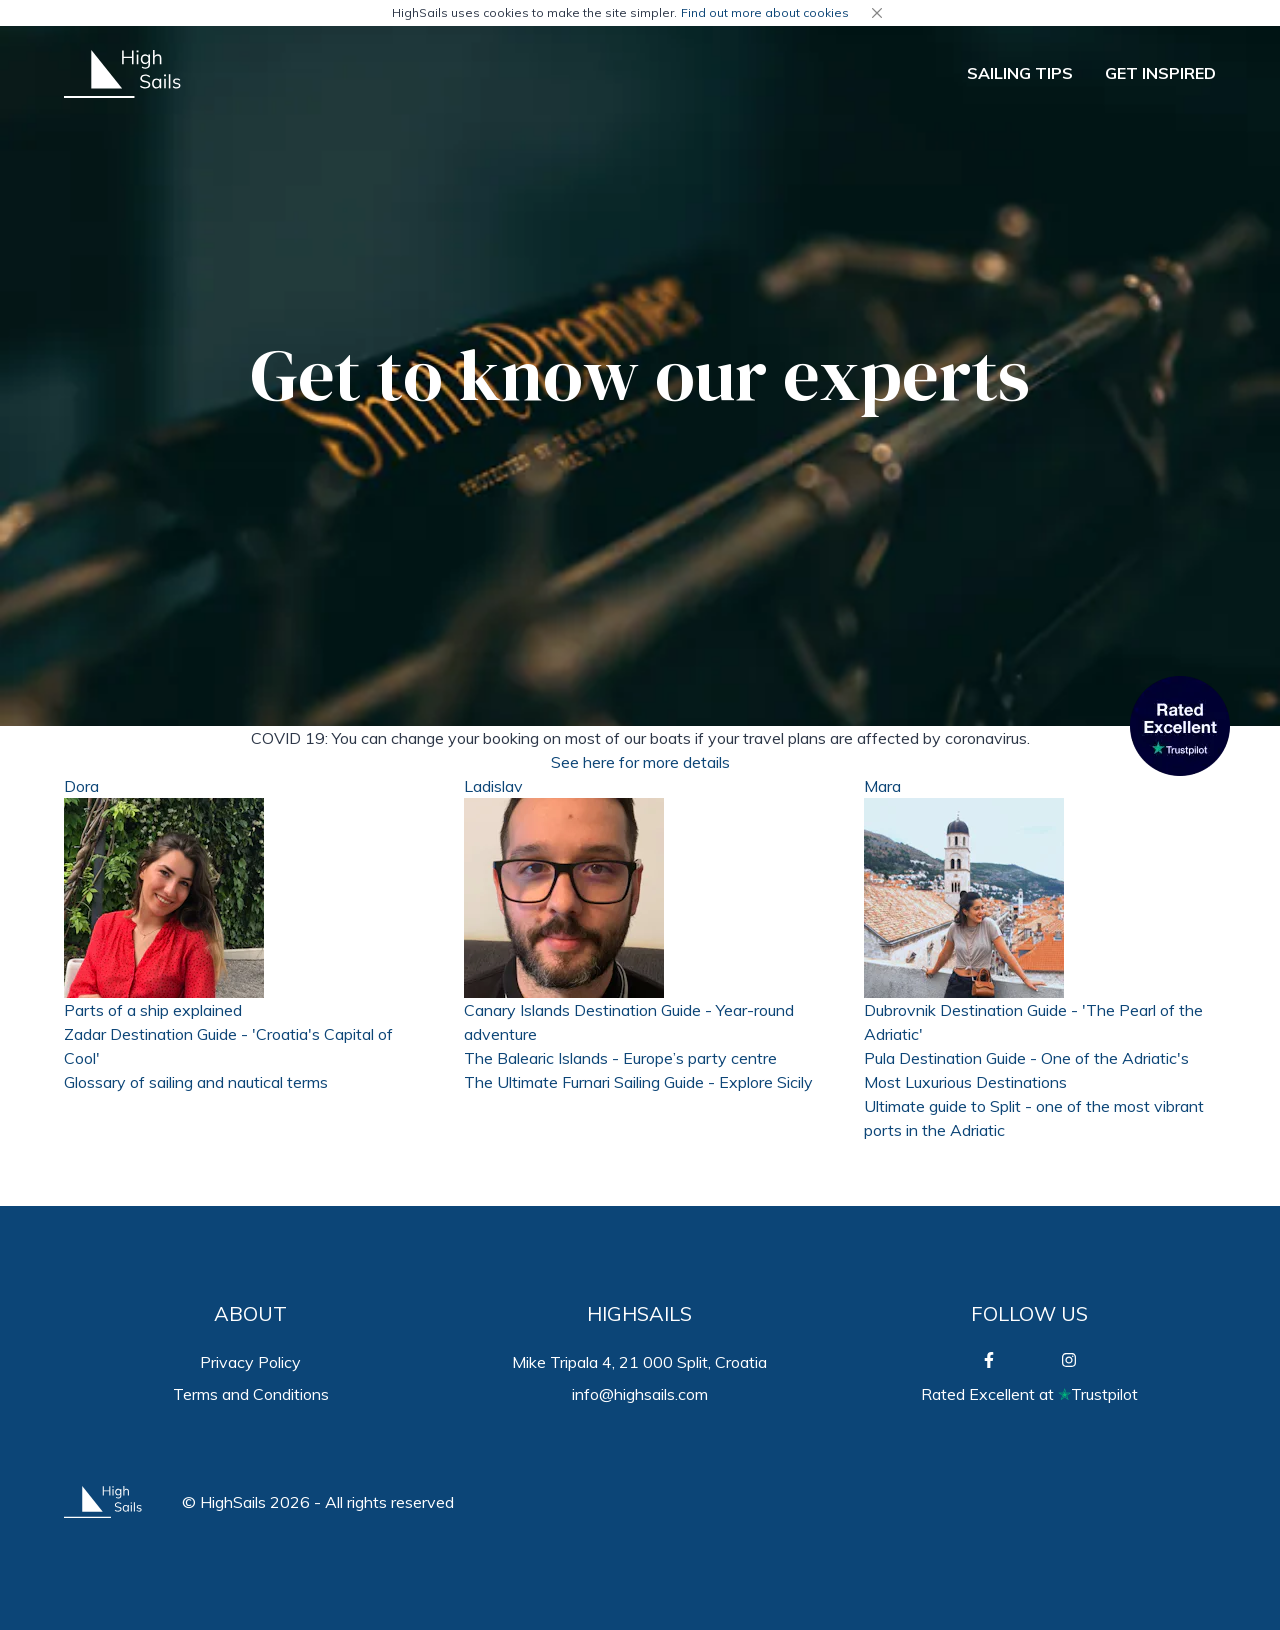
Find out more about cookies (765, 12)
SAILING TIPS (1020, 73)
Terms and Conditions (251, 1394)
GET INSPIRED (1160, 73)
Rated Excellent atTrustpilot (1029, 1394)
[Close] (877, 13)
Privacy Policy (250, 1362)
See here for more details (640, 762)
